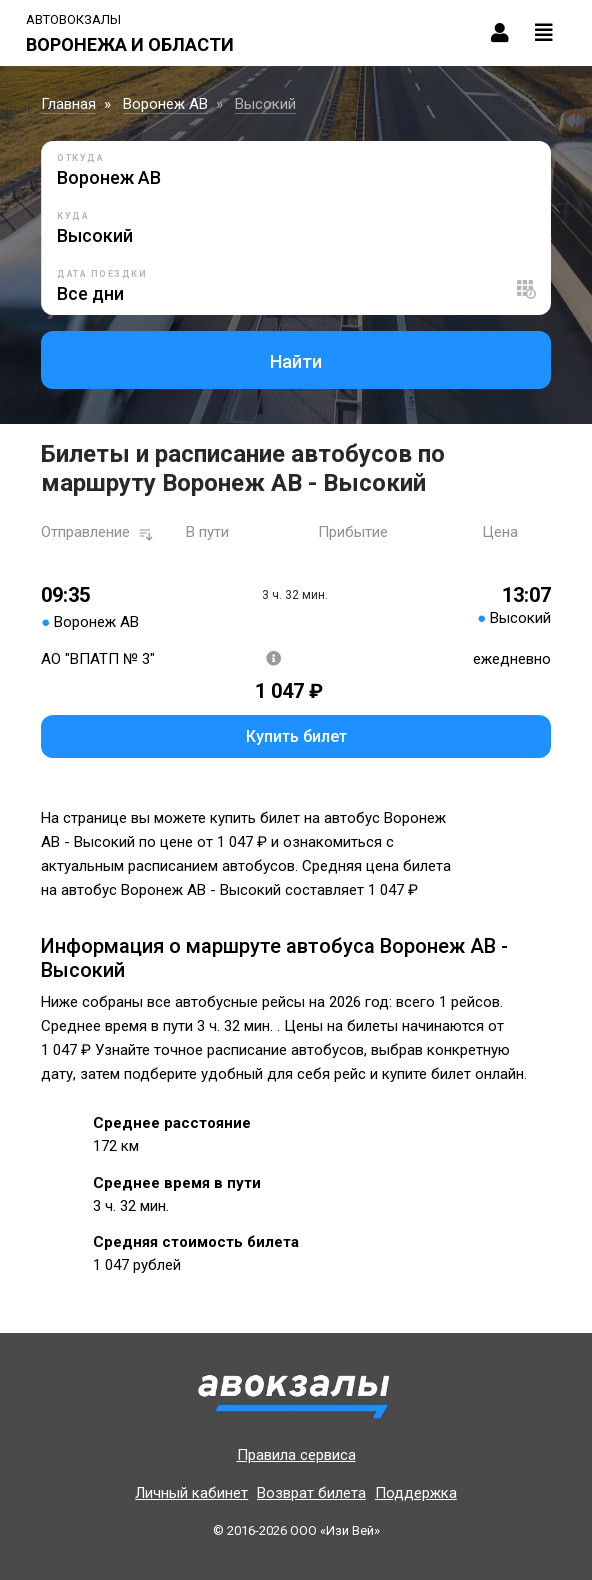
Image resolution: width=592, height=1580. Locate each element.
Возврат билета (311, 1493)
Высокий (265, 104)
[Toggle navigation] (544, 33)
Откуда (80, 158)
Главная (68, 104)
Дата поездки (102, 274)
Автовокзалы (73, 19)
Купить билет (296, 736)
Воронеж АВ (165, 104)
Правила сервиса (296, 1455)
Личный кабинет (191, 1493)
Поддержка (416, 1493)
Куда (73, 216)
